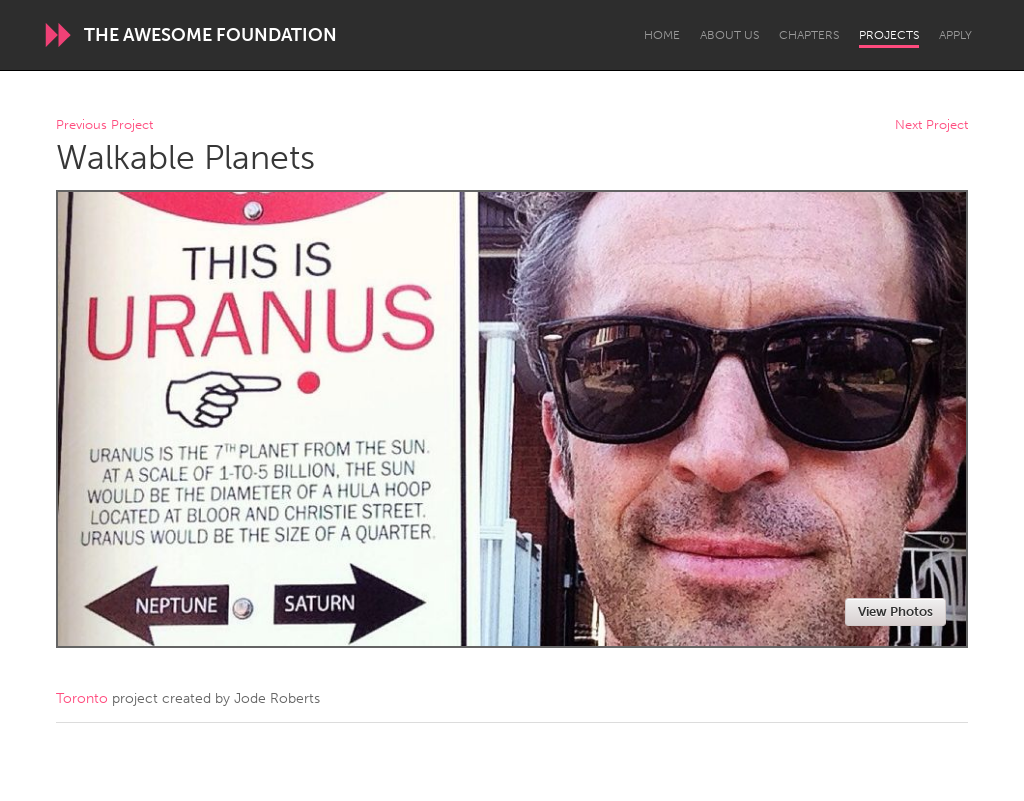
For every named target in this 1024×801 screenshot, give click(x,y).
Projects (889, 35)
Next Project (931, 125)
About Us (729, 35)
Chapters (809, 35)
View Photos (895, 611)
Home (662, 35)
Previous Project (104, 125)
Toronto (82, 698)
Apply (955, 35)
